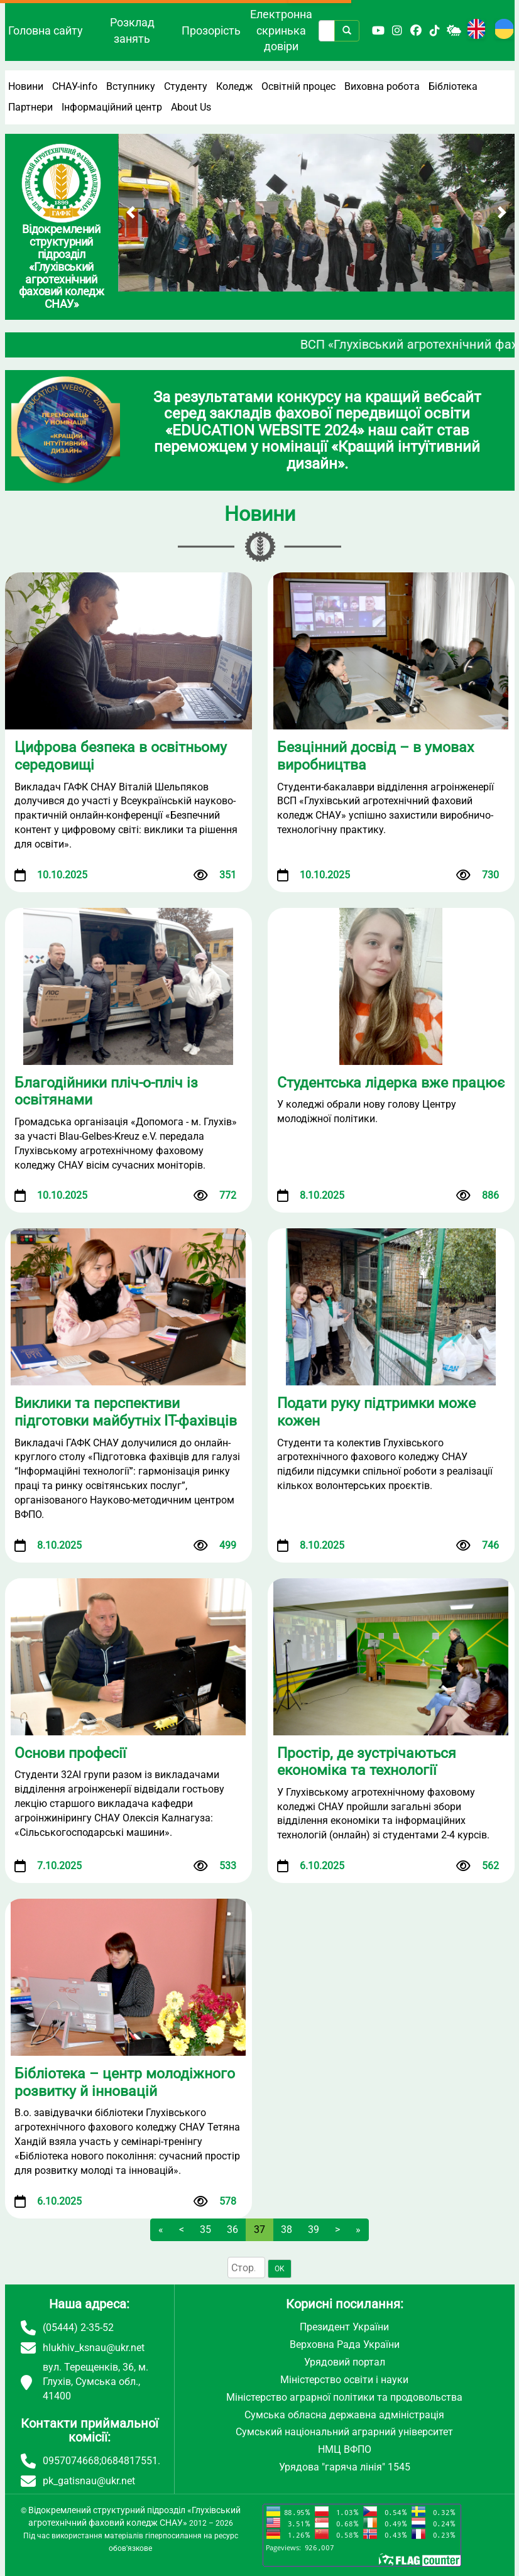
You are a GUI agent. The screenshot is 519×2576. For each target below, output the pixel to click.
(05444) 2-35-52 (78, 2327)
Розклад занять (132, 30)
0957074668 (71, 2461)
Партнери (30, 107)
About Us (191, 107)
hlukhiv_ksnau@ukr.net (94, 2348)
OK (280, 2268)
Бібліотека (453, 86)
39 (313, 2229)
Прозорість (211, 30)
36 (232, 2229)
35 (205, 2229)
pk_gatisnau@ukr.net (89, 2481)
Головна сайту (45, 30)
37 (259, 2229)
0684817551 (129, 2461)
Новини (25, 86)
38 (286, 2229)
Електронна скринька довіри (281, 30)
